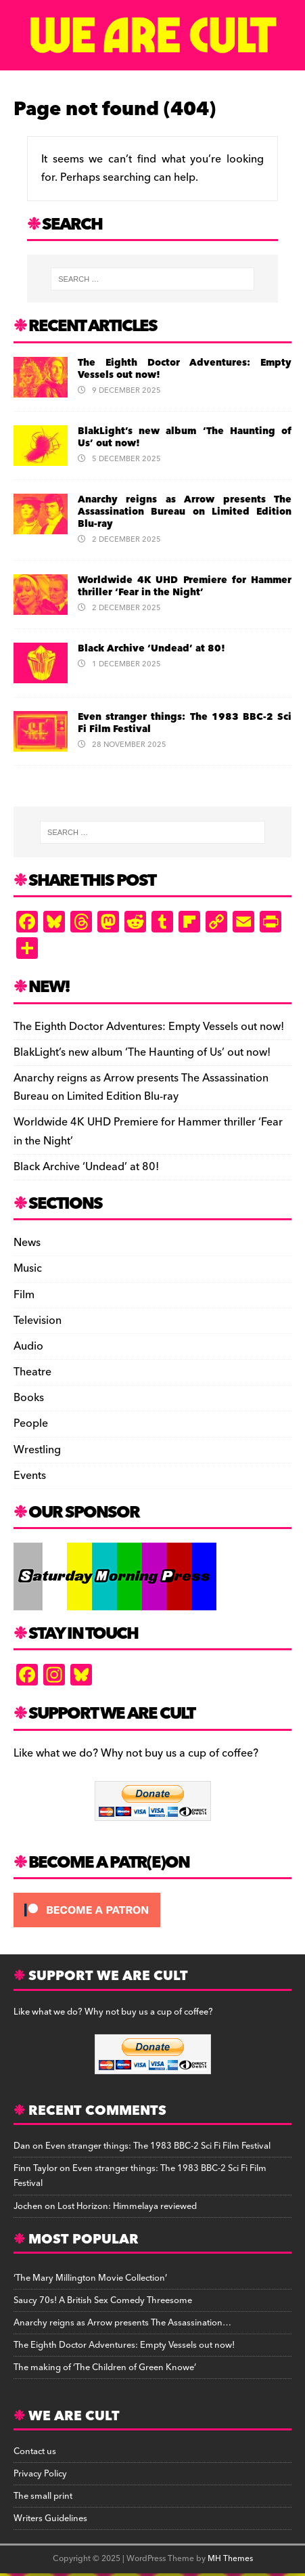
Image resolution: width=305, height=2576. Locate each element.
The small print (43, 2496)
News (27, 1243)
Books (29, 1397)
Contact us (35, 2451)
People (31, 1423)
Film (24, 1294)
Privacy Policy (40, 2473)
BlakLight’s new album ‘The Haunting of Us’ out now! (184, 437)
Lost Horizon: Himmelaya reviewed (127, 2206)
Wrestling (37, 1449)
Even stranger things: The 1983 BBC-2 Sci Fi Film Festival (184, 723)
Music (28, 1268)
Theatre (32, 1371)
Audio (28, 1346)
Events (30, 1475)
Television (38, 1320)
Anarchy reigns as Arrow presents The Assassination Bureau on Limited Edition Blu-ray (184, 512)
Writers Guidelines (50, 2518)
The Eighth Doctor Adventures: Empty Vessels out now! (184, 369)
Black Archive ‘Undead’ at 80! (151, 649)
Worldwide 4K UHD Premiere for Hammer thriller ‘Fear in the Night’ (184, 586)
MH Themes (230, 2559)
